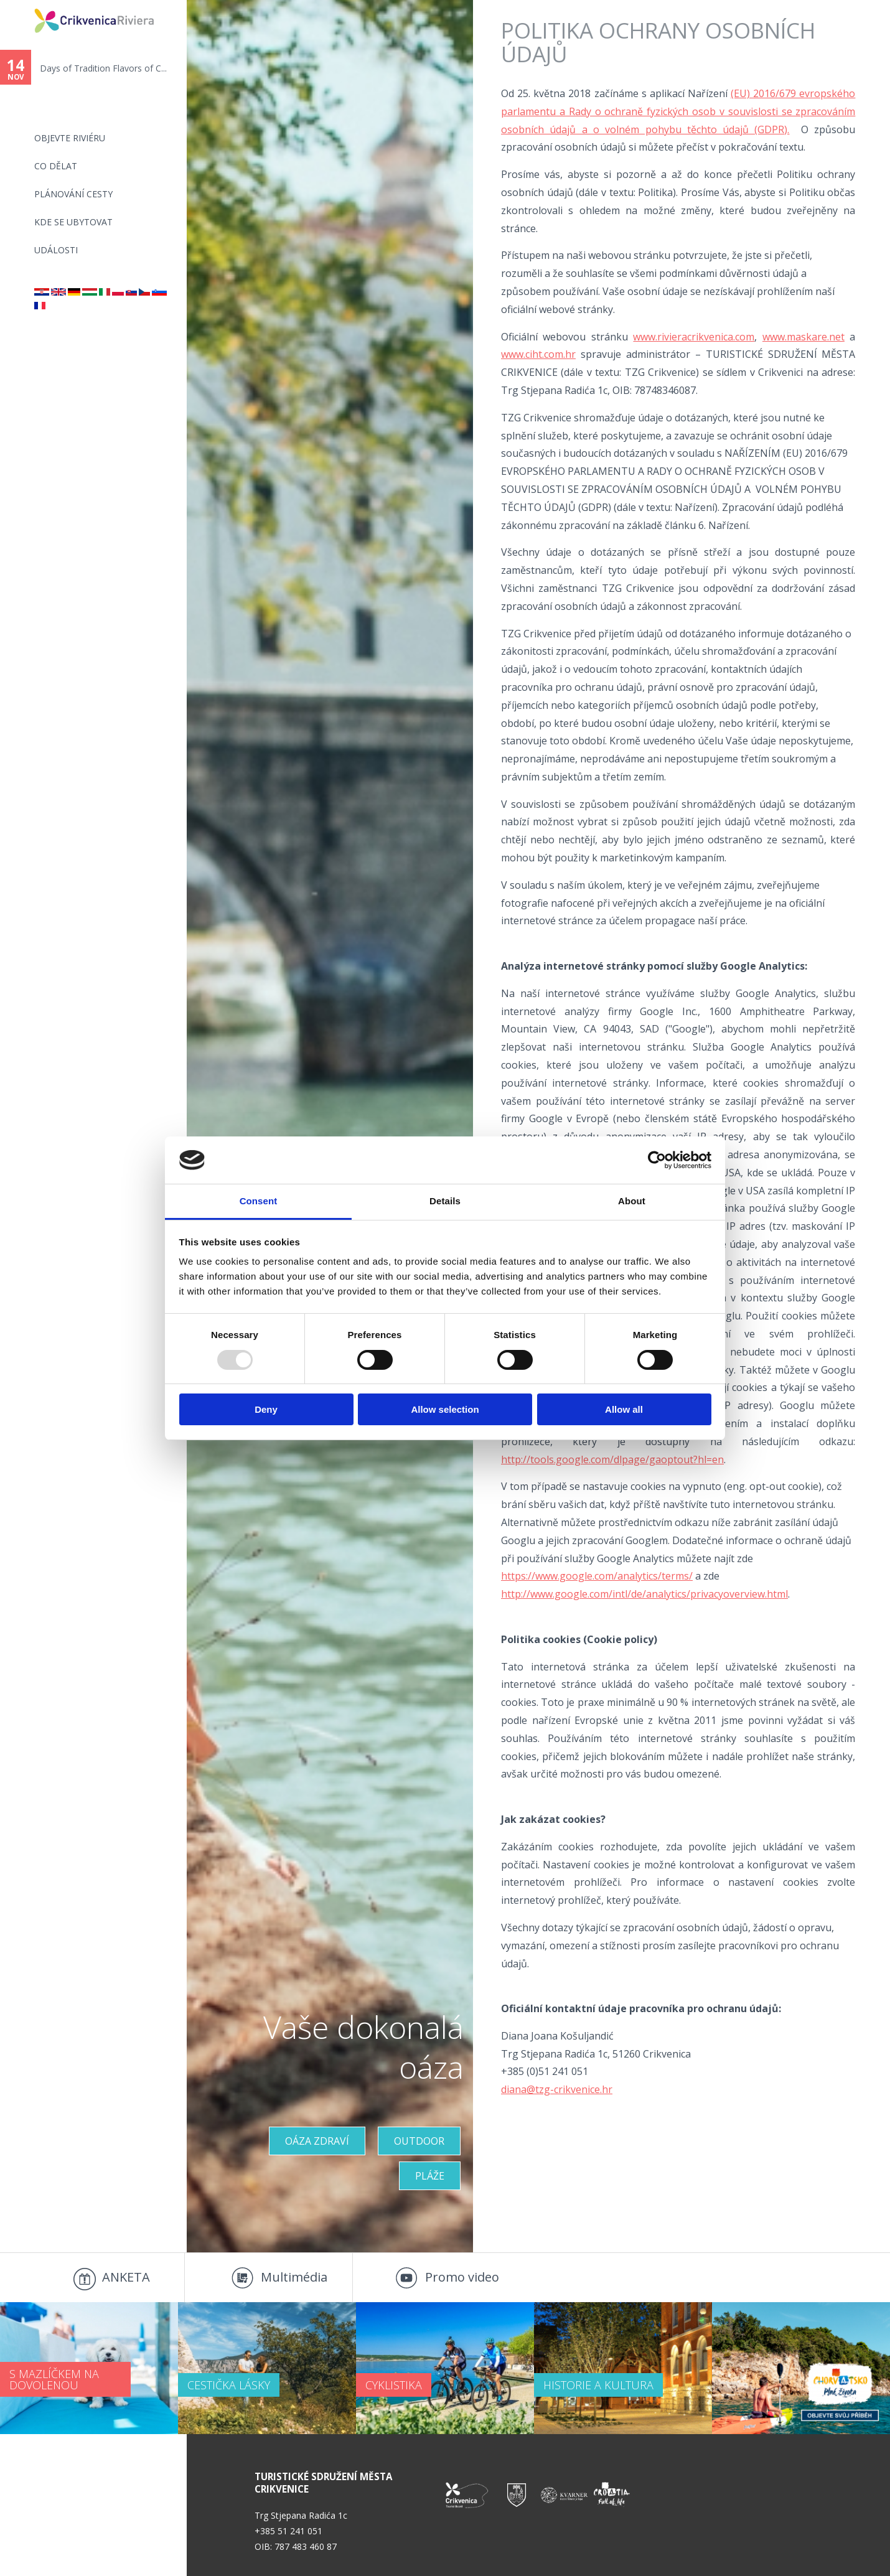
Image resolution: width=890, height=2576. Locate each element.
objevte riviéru (69, 138)
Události (56, 250)
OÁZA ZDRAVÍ (317, 2141)
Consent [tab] (259, 1201)
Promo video (462, 2277)
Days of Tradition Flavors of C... (103, 68)
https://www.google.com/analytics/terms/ (597, 1576)
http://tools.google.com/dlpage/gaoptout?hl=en (612, 1459)
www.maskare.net (803, 337)
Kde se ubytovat (73, 222)
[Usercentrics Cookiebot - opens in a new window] (656, 1160)
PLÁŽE (429, 2176)
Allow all (624, 1409)
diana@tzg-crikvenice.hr (556, 2089)
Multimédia (294, 2277)
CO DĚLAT (55, 166)
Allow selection (445, 1409)
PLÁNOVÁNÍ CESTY (73, 194)
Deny (266, 1409)
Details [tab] (445, 1201)
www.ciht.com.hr (538, 354)
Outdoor (419, 2141)
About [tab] (631, 1201)
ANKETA (126, 2277)
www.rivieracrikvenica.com (693, 337)
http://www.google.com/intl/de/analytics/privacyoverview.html (644, 1594)
